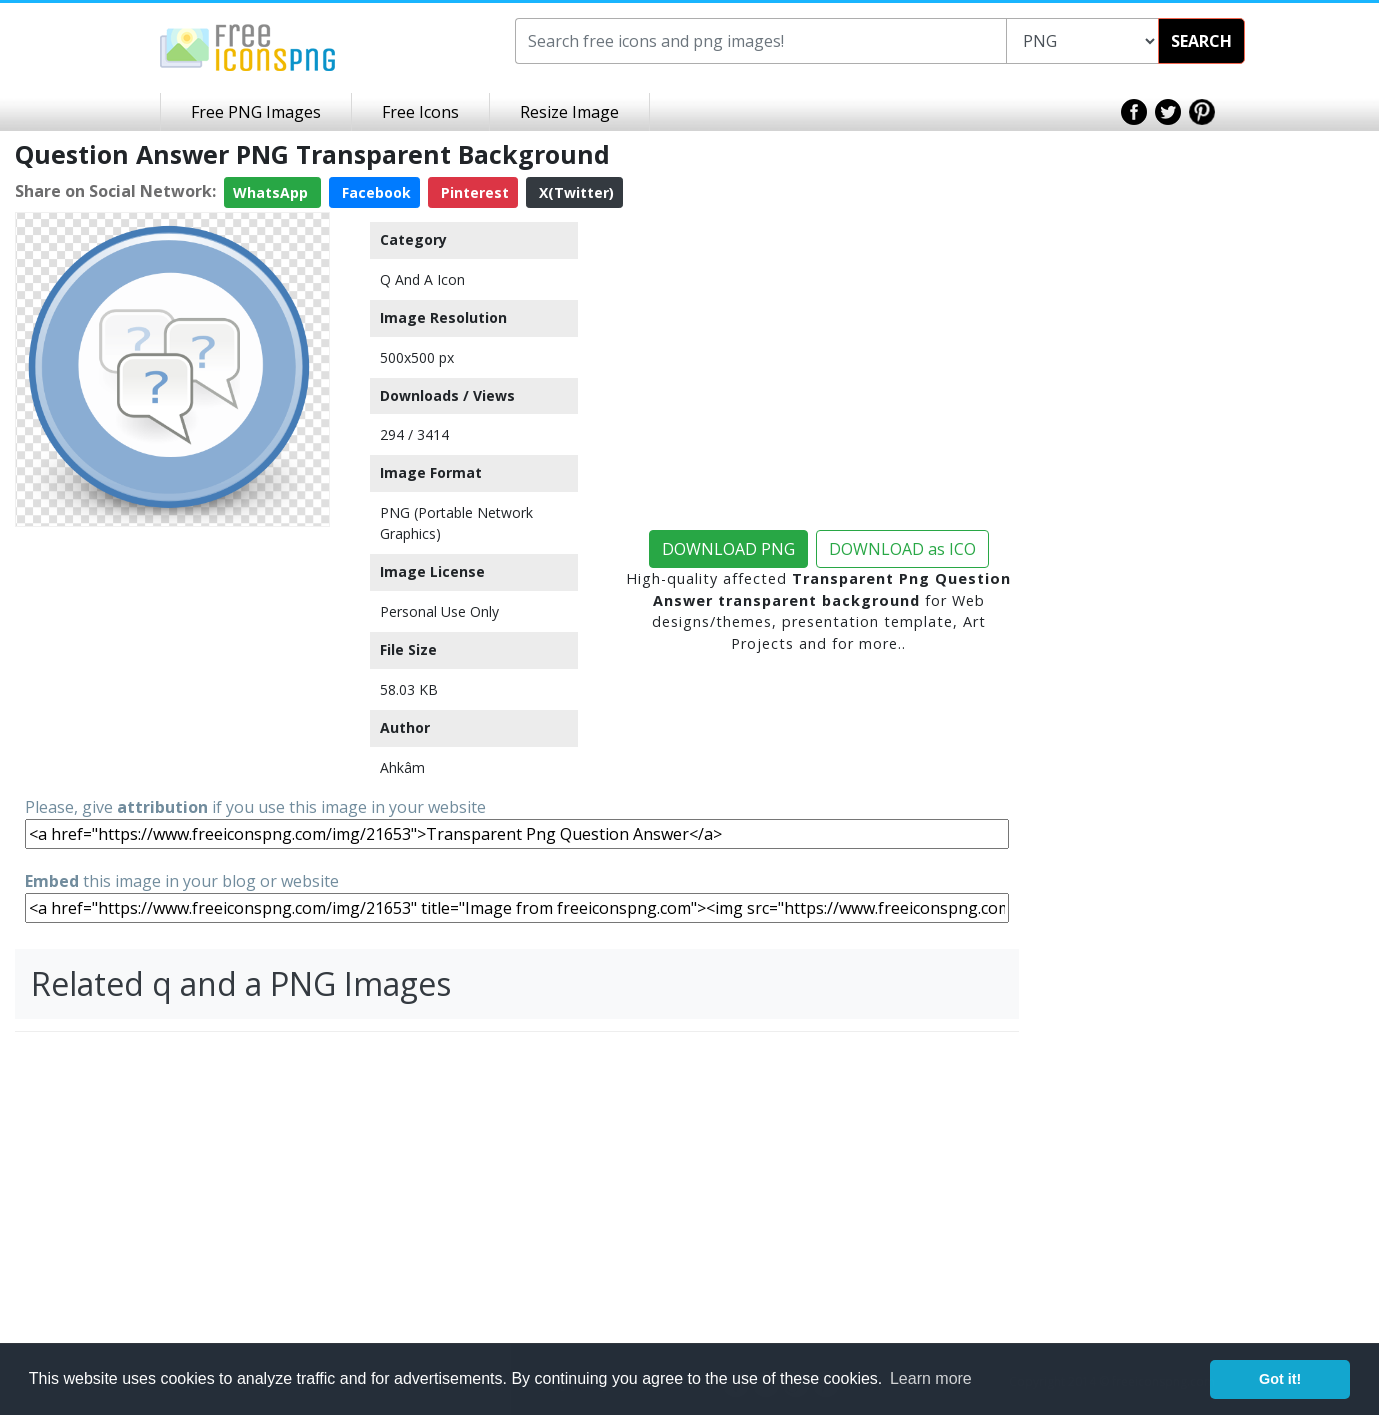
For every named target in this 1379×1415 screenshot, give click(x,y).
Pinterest (473, 192)
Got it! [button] (1280, 1379)
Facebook (374, 192)
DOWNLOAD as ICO (902, 549)
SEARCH (1201, 41)
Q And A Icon (422, 279)
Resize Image (569, 112)
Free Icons (420, 112)
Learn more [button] (931, 1378)
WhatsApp (272, 192)
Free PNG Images (256, 112)
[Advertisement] (172, 660)
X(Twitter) (574, 192)
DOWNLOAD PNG (728, 549)
